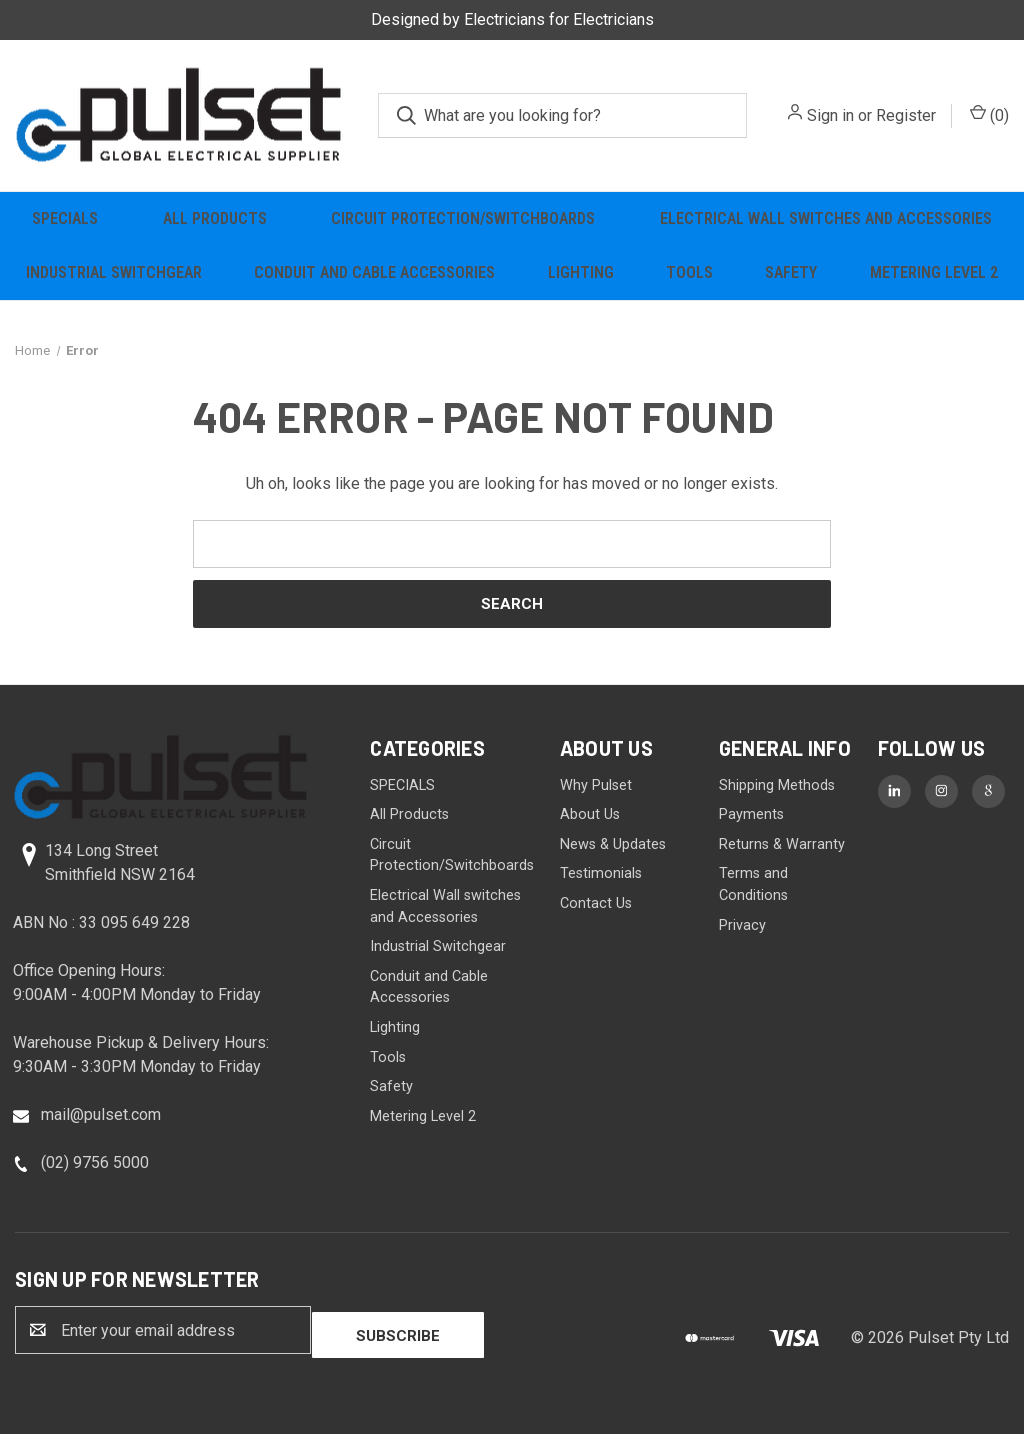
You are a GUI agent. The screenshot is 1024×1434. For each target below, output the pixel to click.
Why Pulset (596, 785)
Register (906, 115)
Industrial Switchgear (114, 272)
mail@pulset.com (101, 1114)
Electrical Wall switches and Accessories (826, 218)
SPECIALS (65, 218)
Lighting (581, 272)
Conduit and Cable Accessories (374, 272)
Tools (689, 272)
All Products (215, 218)
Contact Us (596, 903)
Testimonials (601, 873)
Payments (751, 814)
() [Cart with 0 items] (989, 114)
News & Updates (613, 844)
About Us (590, 814)
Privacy (742, 925)
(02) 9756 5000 (95, 1162)
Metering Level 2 (934, 272)
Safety (791, 272)
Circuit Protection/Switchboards (463, 218)
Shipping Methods (777, 785)
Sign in (830, 115)
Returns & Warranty (782, 844)
